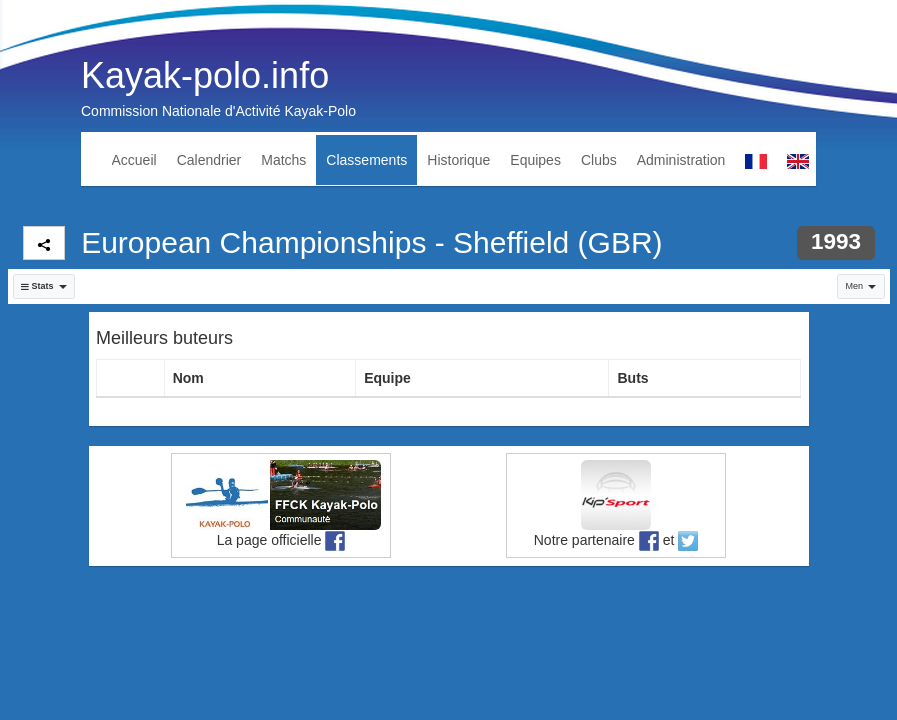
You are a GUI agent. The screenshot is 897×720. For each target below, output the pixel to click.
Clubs (599, 160)
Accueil (134, 160)
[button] (44, 286)
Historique (458, 160)
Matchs (283, 160)
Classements (366, 160)
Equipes (535, 160)
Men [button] (860, 286)
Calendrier (209, 160)
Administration (681, 160)
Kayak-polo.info (205, 75)
